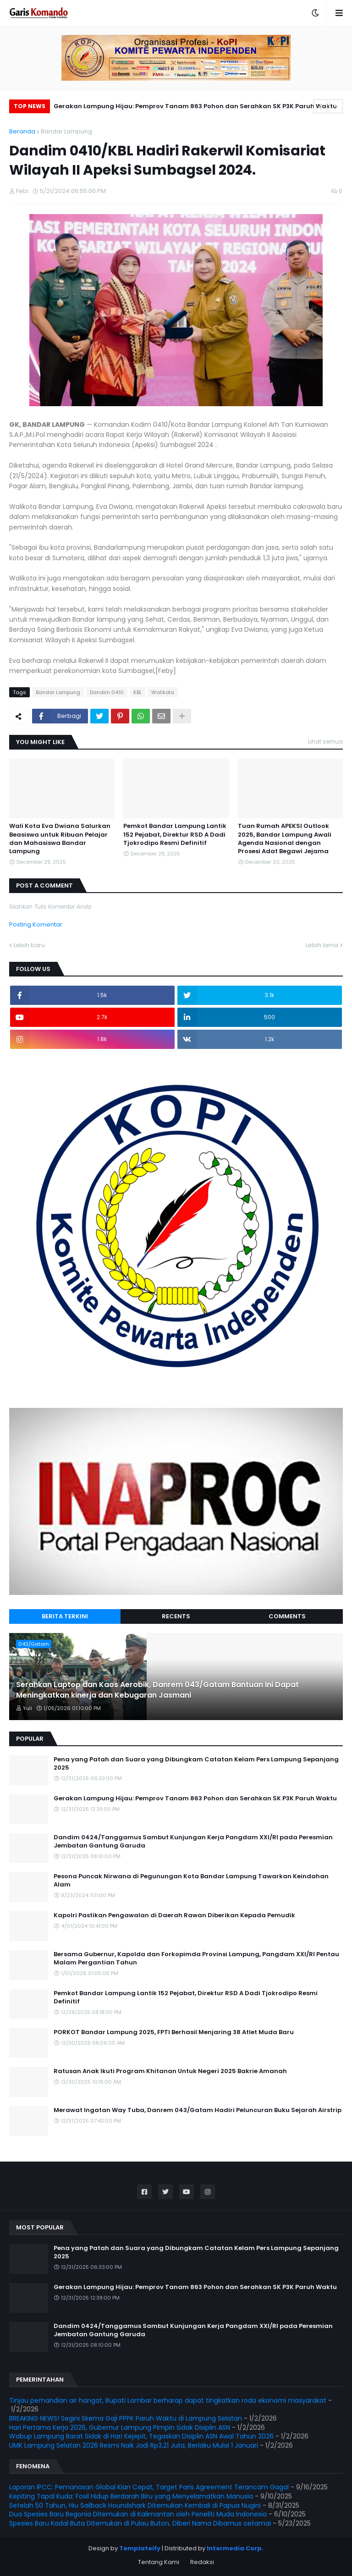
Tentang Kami (158, 2562)
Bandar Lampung (66, 131)
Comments (287, 1616)
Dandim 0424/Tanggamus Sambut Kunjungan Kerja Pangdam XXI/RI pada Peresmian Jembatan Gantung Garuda (193, 1841)
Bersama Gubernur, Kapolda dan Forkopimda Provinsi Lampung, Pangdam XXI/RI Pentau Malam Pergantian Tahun (196, 1958)
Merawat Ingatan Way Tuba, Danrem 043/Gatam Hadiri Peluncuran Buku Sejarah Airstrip (197, 2110)
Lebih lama (322, 945)
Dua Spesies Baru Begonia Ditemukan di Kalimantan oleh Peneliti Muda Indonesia (138, 2514)
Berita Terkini (65, 1616)
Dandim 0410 (107, 692)
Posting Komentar (35, 924)
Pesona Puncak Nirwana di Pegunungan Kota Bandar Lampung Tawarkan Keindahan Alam (191, 1880)
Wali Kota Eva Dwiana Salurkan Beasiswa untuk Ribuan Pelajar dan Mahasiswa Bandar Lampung (59, 838)
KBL (137, 692)
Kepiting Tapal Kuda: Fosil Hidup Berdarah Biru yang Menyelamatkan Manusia (131, 2496)
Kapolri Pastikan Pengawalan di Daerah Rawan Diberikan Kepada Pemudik (174, 1915)
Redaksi (202, 2562)
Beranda (22, 131)
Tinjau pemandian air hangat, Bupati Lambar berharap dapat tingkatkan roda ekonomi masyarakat (167, 2400)
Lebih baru (29, 945)
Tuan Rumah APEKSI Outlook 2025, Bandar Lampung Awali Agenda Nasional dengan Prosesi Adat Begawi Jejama (284, 838)
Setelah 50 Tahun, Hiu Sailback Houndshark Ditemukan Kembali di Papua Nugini (135, 2505)
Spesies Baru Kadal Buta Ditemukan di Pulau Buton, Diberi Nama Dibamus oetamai (140, 2523)
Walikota (162, 692)
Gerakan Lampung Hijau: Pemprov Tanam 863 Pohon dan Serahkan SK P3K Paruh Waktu (195, 106)
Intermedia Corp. (235, 2548)
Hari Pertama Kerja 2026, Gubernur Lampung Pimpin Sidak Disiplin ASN (119, 2427)
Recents (176, 1616)
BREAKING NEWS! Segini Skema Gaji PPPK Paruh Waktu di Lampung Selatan (125, 2418)
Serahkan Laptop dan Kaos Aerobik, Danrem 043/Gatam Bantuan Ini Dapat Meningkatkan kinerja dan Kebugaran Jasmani (157, 1690)
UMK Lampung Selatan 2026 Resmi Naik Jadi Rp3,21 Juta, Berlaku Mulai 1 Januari (133, 2445)
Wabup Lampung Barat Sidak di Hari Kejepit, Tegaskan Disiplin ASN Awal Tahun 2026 (141, 2436)
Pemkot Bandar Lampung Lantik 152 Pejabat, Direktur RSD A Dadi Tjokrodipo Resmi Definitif (174, 834)
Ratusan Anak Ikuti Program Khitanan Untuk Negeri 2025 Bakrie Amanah (170, 2071)
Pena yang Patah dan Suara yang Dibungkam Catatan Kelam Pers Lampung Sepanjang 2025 (196, 1763)
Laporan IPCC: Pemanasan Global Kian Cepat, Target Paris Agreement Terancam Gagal (149, 2487)
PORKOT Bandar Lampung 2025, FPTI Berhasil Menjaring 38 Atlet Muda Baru (174, 2032)
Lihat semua (325, 741)
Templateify (139, 2548)
